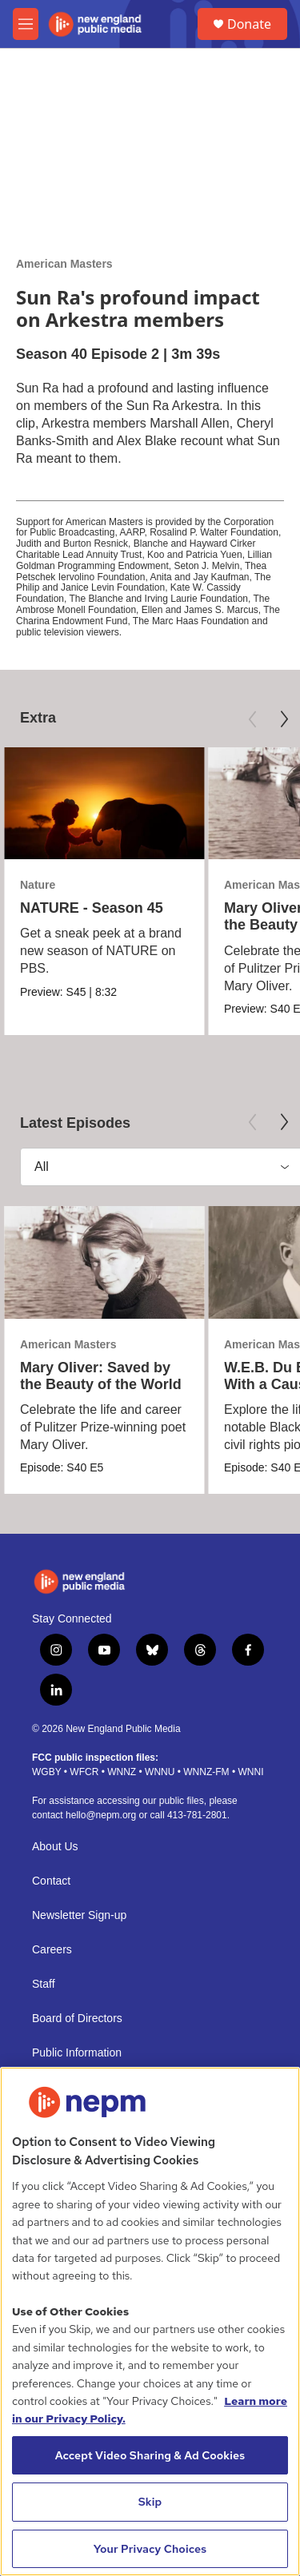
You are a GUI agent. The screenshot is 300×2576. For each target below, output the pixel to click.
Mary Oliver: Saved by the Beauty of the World (101, 1376)
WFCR (84, 1772)
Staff (43, 1984)
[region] (150, 2321)
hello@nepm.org (101, 1815)
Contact (51, 1881)
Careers (52, 1950)
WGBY (46, 1772)
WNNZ (121, 1772)
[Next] (284, 719)
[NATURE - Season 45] (104, 803)
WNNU (159, 1772)
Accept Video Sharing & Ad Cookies (150, 2455)
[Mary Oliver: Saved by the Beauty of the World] (104, 1262)
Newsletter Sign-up (79, 1915)
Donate (249, 24)
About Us (55, 1847)
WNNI (250, 1772)
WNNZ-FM (206, 1772)
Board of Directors (77, 2019)
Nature (37, 884)
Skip (150, 2501)
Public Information (77, 2053)
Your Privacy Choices (150, 2549)
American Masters (64, 263)
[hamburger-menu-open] (25, 24)
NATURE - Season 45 (91, 908)
